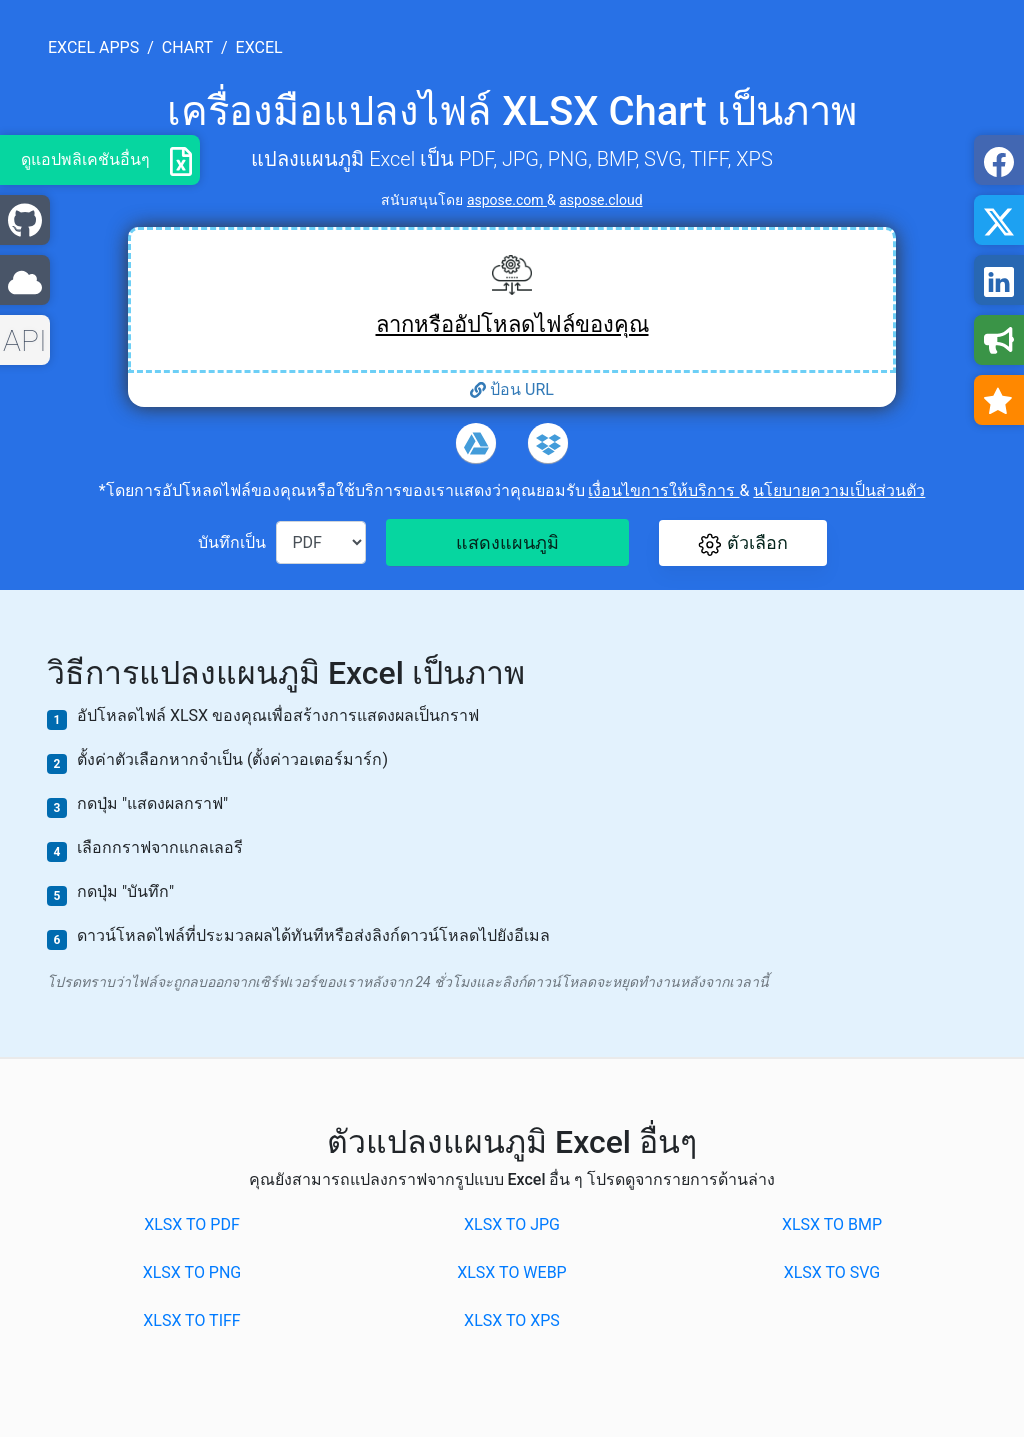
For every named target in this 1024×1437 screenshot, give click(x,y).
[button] (743, 543)
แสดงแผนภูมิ (507, 542)
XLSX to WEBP (512, 1272)
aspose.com (507, 200)
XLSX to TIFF (191, 1320)
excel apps (93, 47)
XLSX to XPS (512, 1320)
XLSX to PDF (192, 1224)
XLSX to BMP (832, 1224)
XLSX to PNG (192, 1272)
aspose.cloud (600, 200)
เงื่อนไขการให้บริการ (663, 490)
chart (187, 47)
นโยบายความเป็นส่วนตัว (839, 490)
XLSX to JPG (512, 1224)
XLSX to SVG (832, 1272)
